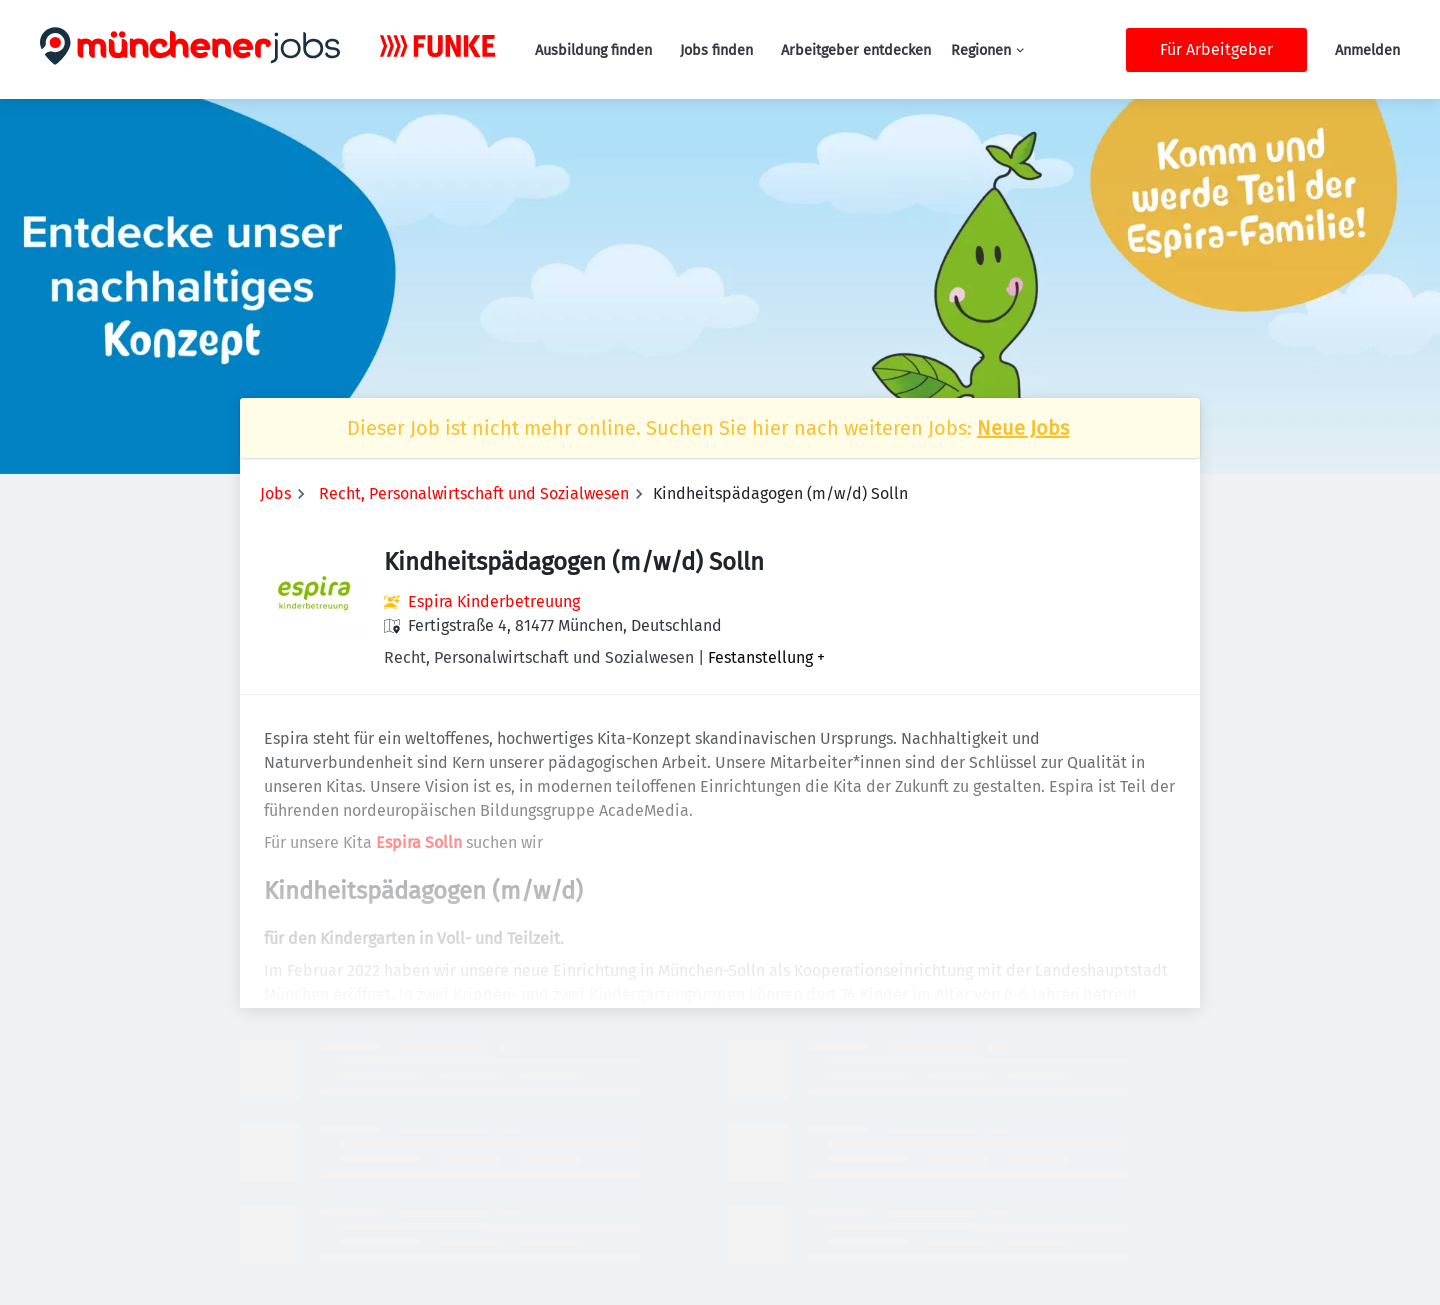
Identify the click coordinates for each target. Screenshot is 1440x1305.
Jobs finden (716, 50)
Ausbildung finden (593, 50)
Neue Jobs (1023, 428)
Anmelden (1367, 50)
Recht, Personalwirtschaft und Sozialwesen (474, 493)
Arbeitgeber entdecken (856, 50)
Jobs (275, 493)
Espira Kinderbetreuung (494, 601)
